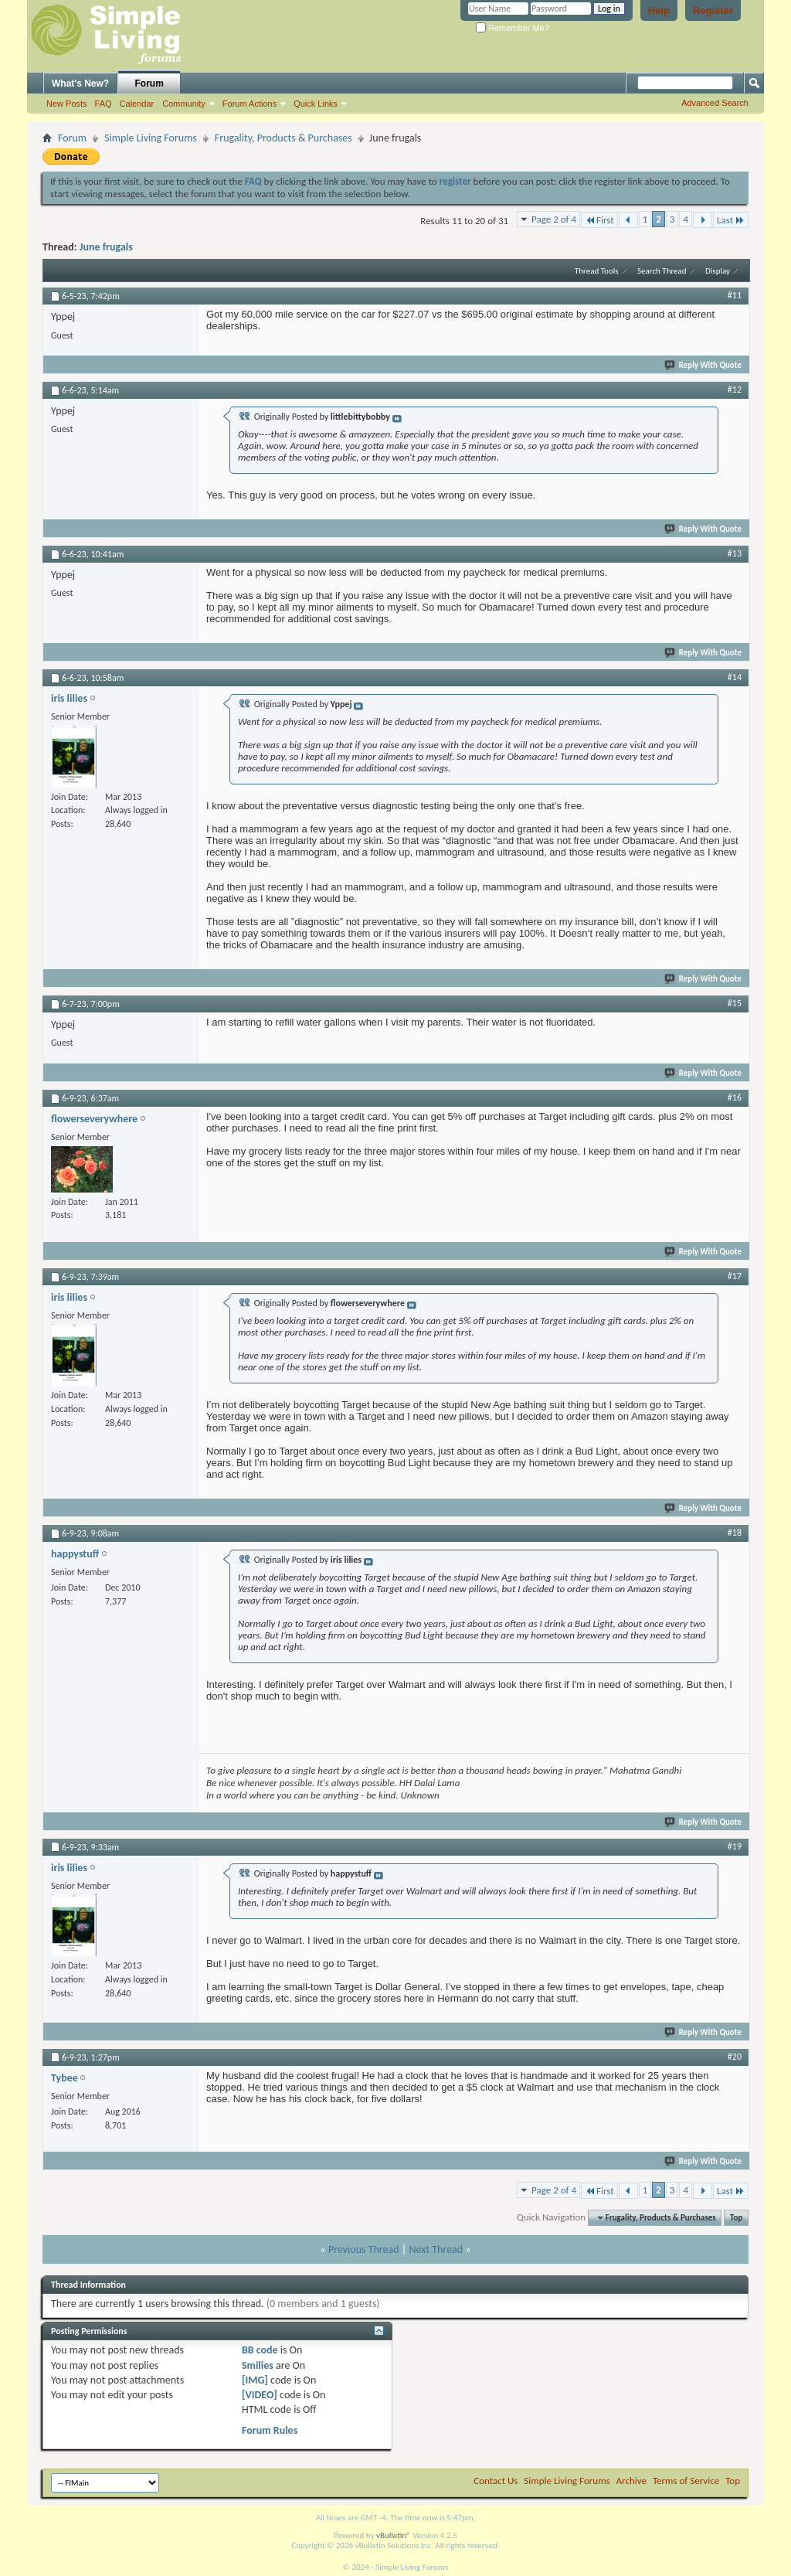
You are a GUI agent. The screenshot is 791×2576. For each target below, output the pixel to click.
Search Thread (662, 271)
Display (717, 271)
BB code (260, 2350)
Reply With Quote (704, 365)
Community (183, 103)
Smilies (257, 2365)
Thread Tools (597, 271)
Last (731, 220)
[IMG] (255, 2380)
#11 (735, 295)
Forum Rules (269, 2430)
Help (659, 10)
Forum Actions (249, 103)
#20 (735, 2056)
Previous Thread (363, 2249)
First (599, 220)
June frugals (106, 247)
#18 (735, 1532)
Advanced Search (715, 102)
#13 (735, 553)
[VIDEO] (259, 2394)
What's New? (80, 83)
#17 (735, 1276)
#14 (735, 677)
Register (713, 10)
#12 (735, 389)
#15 (735, 1003)
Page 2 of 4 (553, 219)
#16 (735, 1097)
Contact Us (496, 2480)
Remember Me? (512, 27)
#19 (735, 1846)
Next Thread (436, 2249)
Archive (631, 2480)
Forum (149, 83)
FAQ (103, 103)
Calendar (137, 103)
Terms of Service (686, 2480)
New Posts (66, 103)
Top (736, 2218)
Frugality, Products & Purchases (283, 138)
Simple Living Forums (150, 138)
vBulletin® (393, 2535)
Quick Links (316, 103)
